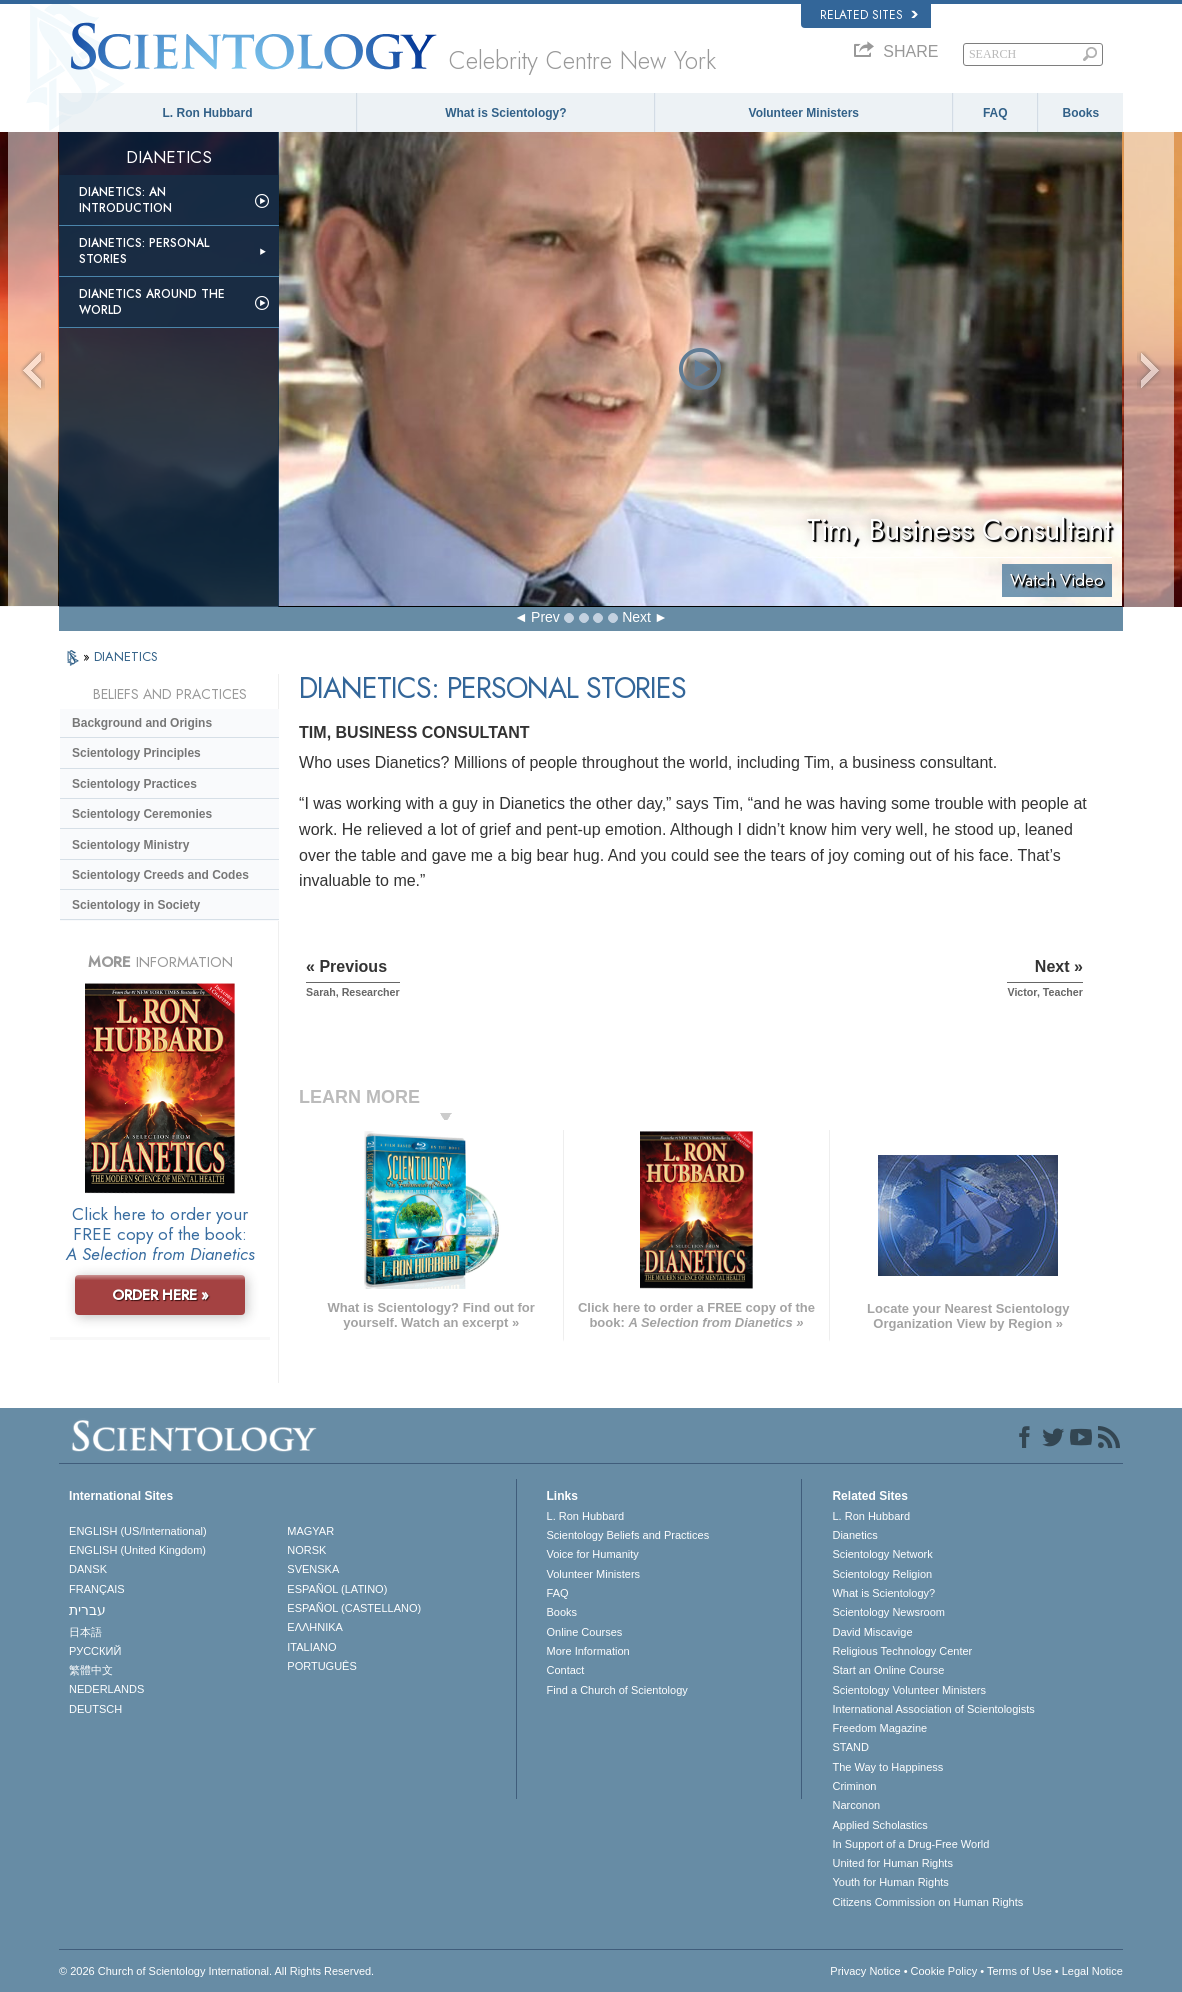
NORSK (306, 1550)
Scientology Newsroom (888, 1612)
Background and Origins (142, 723)
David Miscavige (872, 1632)
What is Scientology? (505, 113)
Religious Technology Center (902, 1651)
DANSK (88, 1569)
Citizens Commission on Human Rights (927, 1902)
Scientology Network (882, 1554)
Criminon (854, 1786)
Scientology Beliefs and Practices (628, 1535)
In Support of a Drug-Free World (910, 1844)
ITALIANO (311, 1647)
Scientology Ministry (130, 845)
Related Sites (869, 15)
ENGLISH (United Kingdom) (137, 1550)
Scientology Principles (136, 753)
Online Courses (585, 1632)
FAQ (995, 113)
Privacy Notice (865, 1971)
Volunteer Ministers (804, 113)
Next (636, 617)
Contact (566, 1670)
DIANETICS (126, 656)
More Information (588, 1651)
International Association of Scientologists (933, 1709)
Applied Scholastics (879, 1825)
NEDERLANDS (106, 1689)
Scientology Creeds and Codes (160, 875)
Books (1081, 113)
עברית (87, 1610)
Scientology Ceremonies (142, 814)
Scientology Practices (134, 784)
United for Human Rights (892, 1863)
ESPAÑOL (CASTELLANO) (354, 1608)
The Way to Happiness (887, 1767)
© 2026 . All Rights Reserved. (216, 1971)
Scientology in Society (136, 905)
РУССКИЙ (95, 1651)
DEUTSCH (95, 1709)
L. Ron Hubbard (208, 113)
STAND (850, 1747)
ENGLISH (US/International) (138, 1531)
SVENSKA (313, 1569)
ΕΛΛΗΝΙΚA (315, 1627)
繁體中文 (91, 1670)
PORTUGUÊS (321, 1666)
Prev (545, 617)
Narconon (856, 1805)
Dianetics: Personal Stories (144, 251)
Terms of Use (1019, 1971)
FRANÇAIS (97, 1589)
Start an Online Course (888, 1670)
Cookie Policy (944, 1971)
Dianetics (854, 1535)
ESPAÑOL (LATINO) (337, 1589)
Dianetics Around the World (152, 302)
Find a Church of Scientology (617, 1690)
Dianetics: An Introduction (125, 200)
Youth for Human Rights (890, 1882)
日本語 (85, 1632)
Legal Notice (1092, 1971)
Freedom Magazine (879, 1728)
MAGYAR (310, 1531)
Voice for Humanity (593, 1554)
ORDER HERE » (160, 1295)
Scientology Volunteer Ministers (908, 1690)
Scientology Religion (882, 1574)
